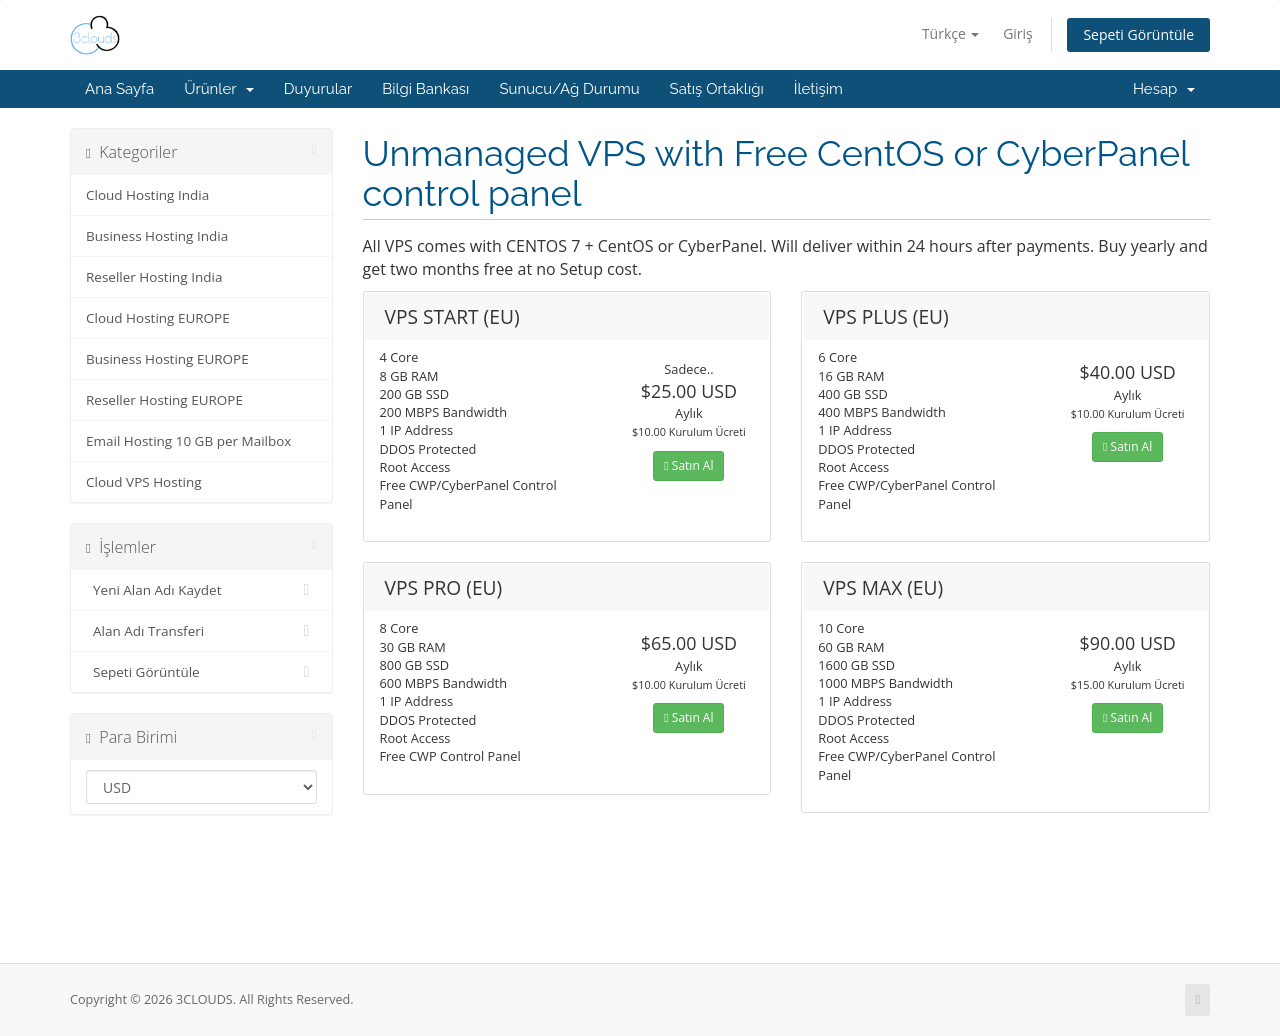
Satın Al (688, 465)
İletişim (818, 89)
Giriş (1018, 33)
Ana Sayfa (119, 89)
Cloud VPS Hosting (144, 482)
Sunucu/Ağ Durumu (569, 89)
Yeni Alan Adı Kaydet (201, 590)
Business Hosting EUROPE (167, 359)
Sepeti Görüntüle (1138, 34)
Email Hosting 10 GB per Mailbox (188, 441)
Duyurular (318, 89)
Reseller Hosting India (154, 277)
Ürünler (219, 89)
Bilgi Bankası (425, 89)
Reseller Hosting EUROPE (164, 400)
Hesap (1164, 89)
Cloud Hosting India (147, 195)
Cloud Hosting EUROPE (158, 318)
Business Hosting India (157, 236)
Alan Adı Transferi (201, 631)
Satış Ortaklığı (717, 89)
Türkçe (951, 33)
